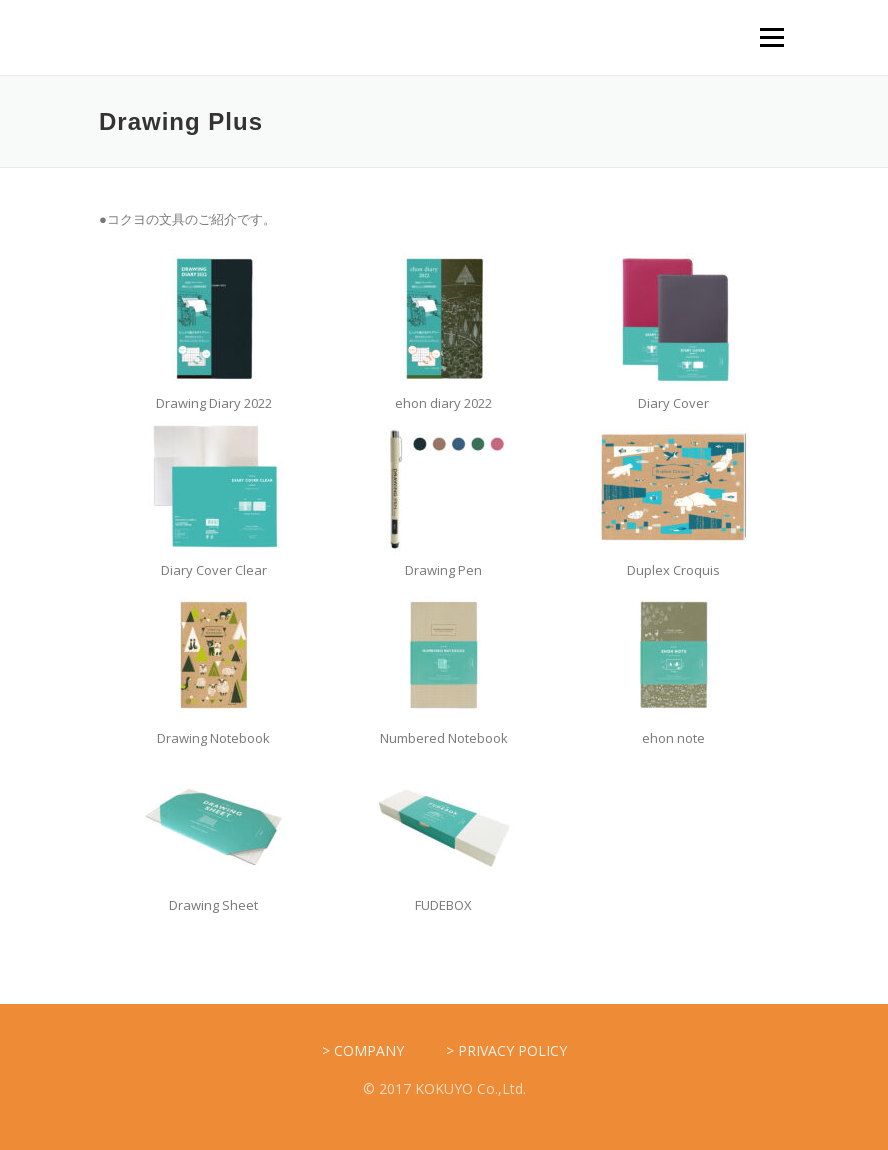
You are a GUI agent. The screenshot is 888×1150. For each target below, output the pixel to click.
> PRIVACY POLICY (506, 1050)
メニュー (771, 37)
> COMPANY (363, 1050)
